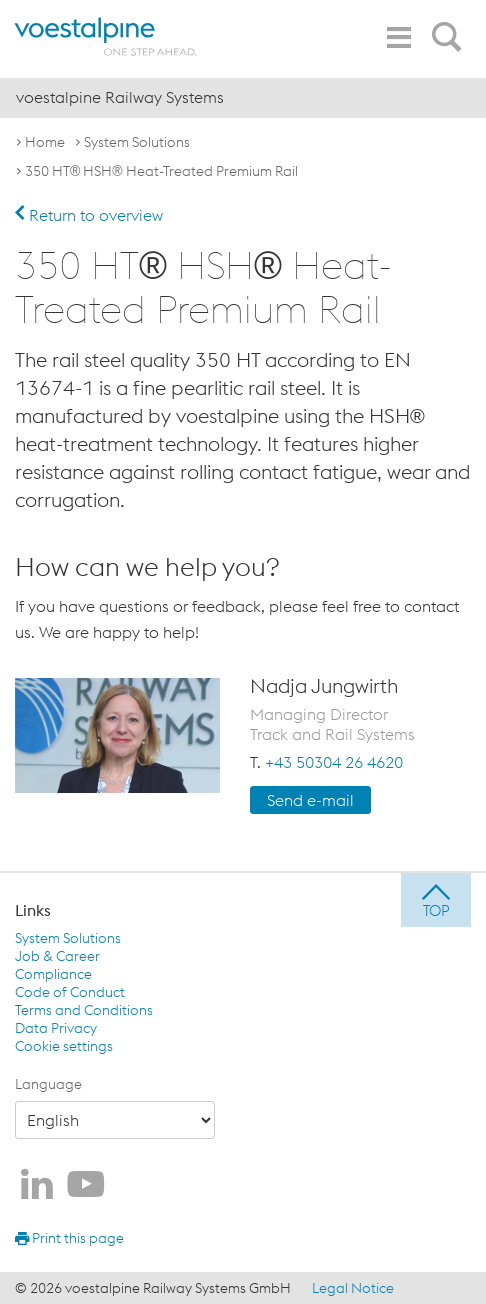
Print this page (69, 1238)
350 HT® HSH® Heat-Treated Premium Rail (161, 171)
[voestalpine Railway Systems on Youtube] (86, 1186)
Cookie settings (64, 1046)
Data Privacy (56, 1028)
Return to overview (89, 215)
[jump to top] (436, 900)
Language (48, 1084)
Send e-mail (310, 800)
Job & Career (57, 956)
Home (45, 142)
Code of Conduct (70, 992)
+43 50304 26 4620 (334, 762)
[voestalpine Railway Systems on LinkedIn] (37, 1186)
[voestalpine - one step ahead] (105, 36)
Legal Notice (353, 1288)
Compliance (53, 974)
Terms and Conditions (84, 1010)
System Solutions (137, 142)
